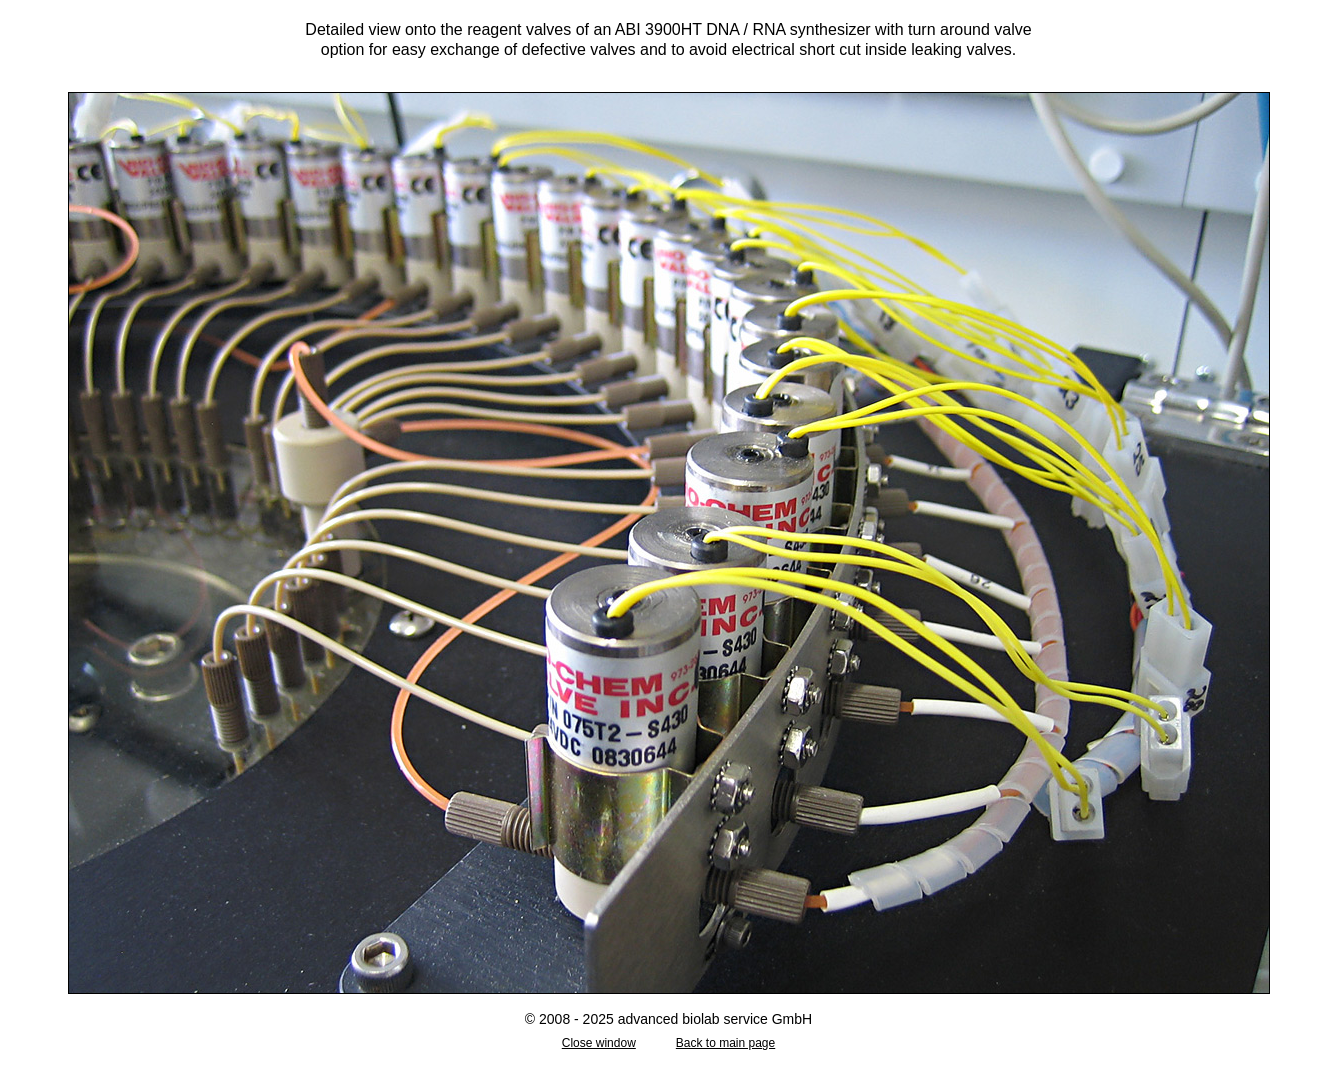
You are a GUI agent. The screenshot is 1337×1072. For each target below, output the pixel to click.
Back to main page (725, 1043)
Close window (599, 1043)
